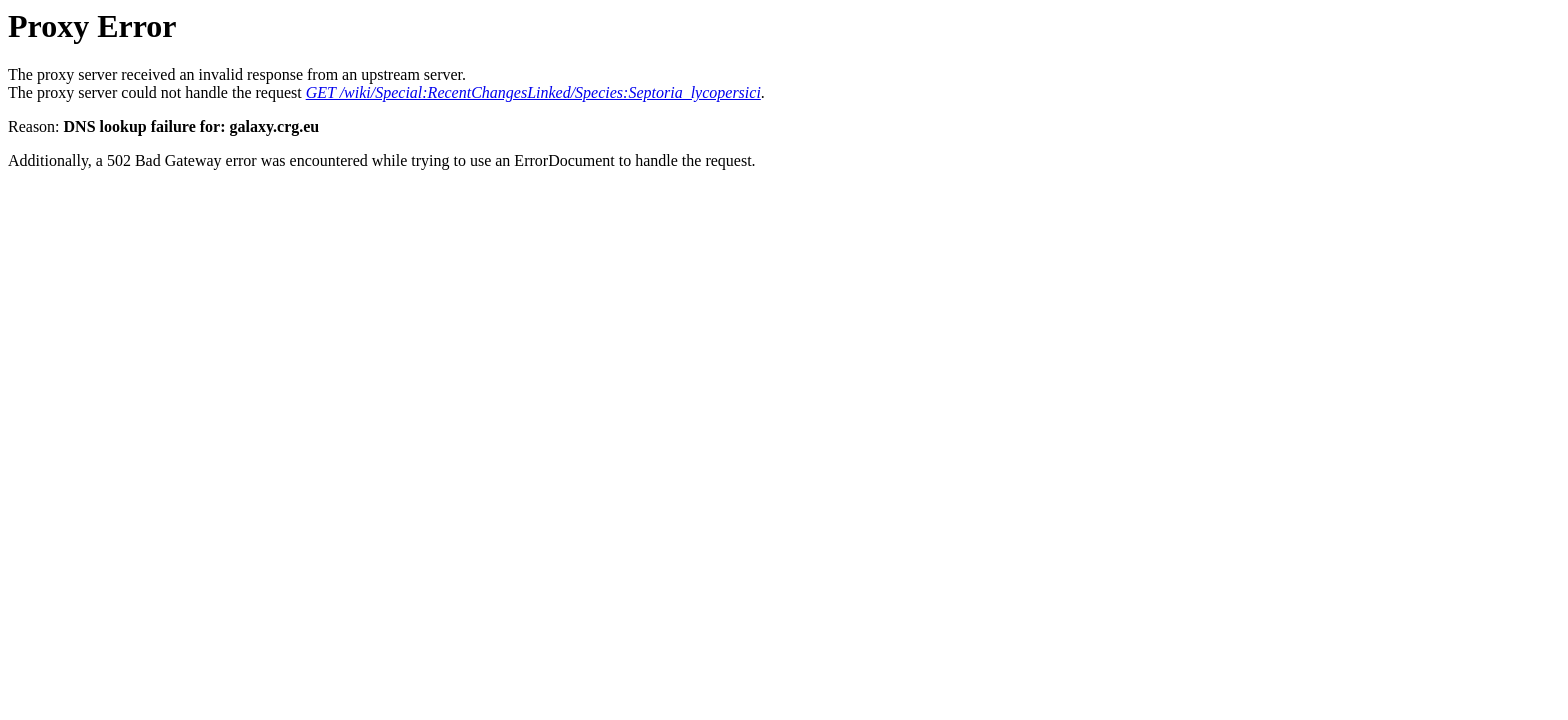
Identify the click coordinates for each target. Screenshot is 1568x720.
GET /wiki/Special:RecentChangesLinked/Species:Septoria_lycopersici (533, 92)
